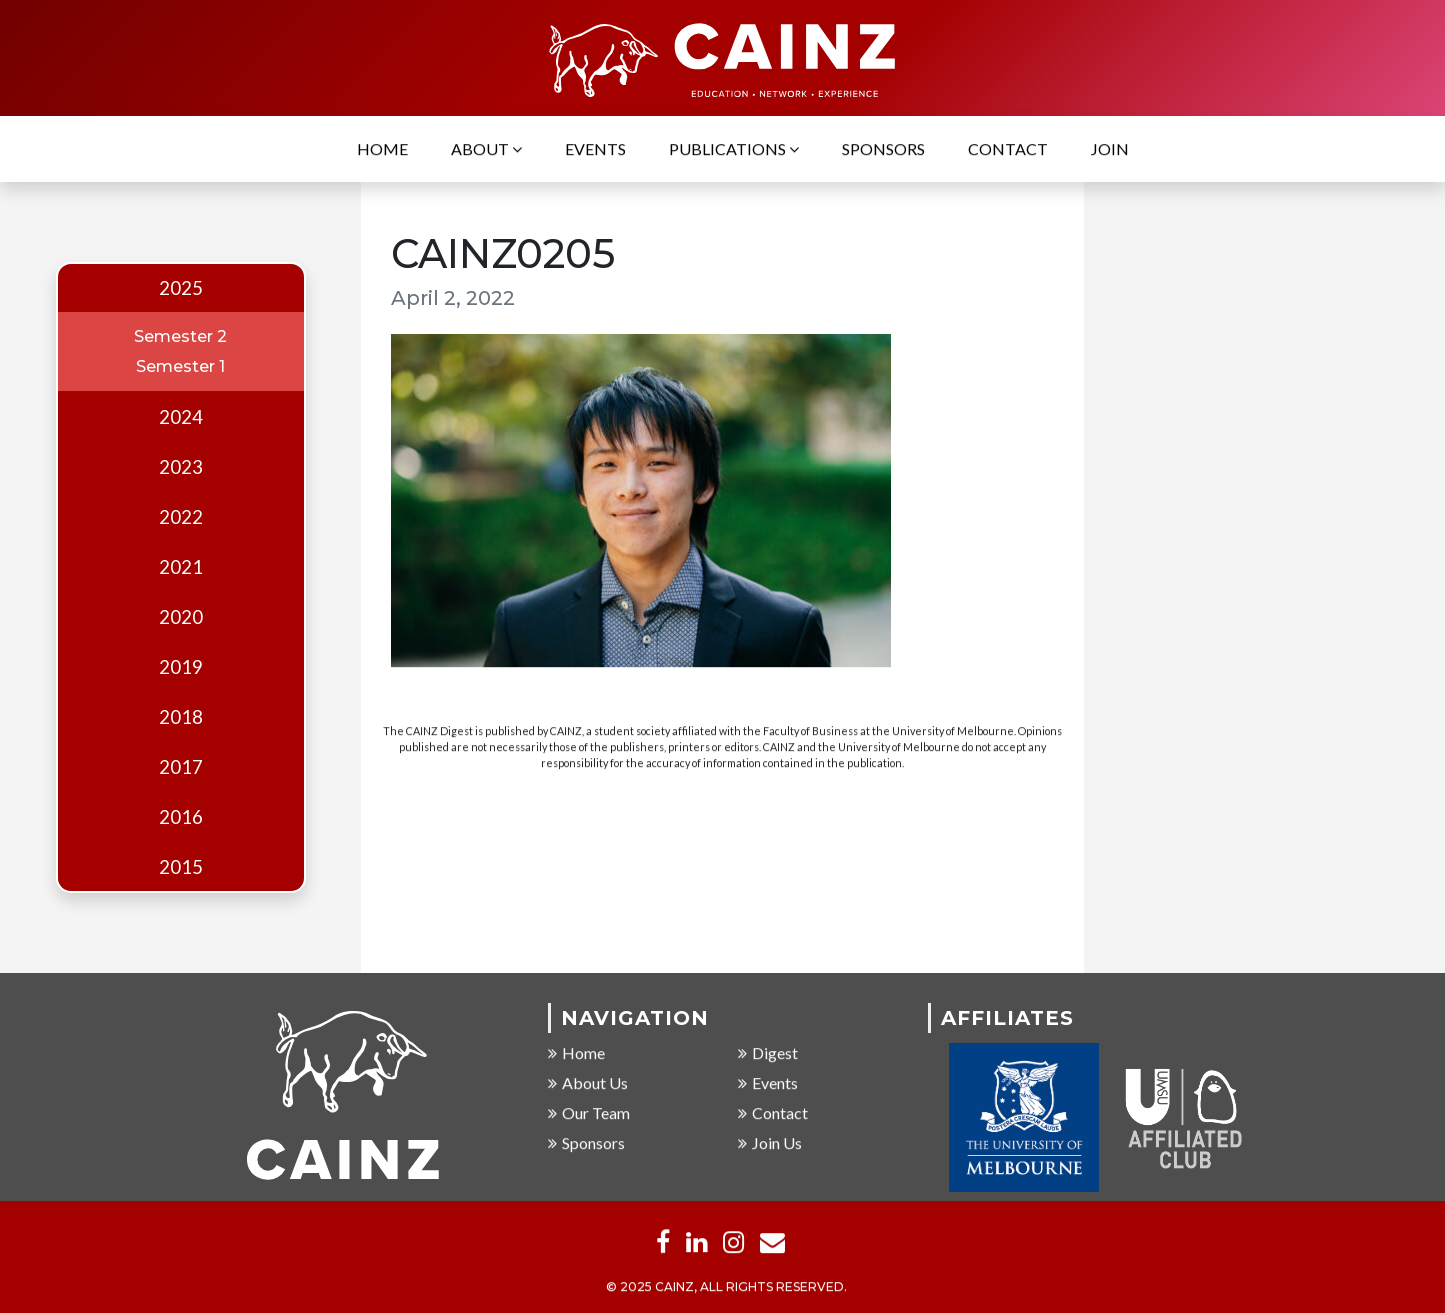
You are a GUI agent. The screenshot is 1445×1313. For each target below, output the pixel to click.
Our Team (589, 1113)
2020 (181, 617)
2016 (181, 817)
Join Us (770, 1143)
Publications (734, 150)
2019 (181, 667)
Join (1110, 150)
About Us (588, 1083)
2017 (181, 767)
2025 (181, 288)
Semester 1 (180, 366)
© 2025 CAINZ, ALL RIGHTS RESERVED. (726, 1288)
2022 (181, 517)
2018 (181, 717)
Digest (768, 1053)
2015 (181, 867)
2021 (181, 567)
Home (382, 150)
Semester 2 (180, 336)
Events (595, 150)
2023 (181, 467)
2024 (181, 417)
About (486, 150)
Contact (1008, 150)
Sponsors (883, 150)
